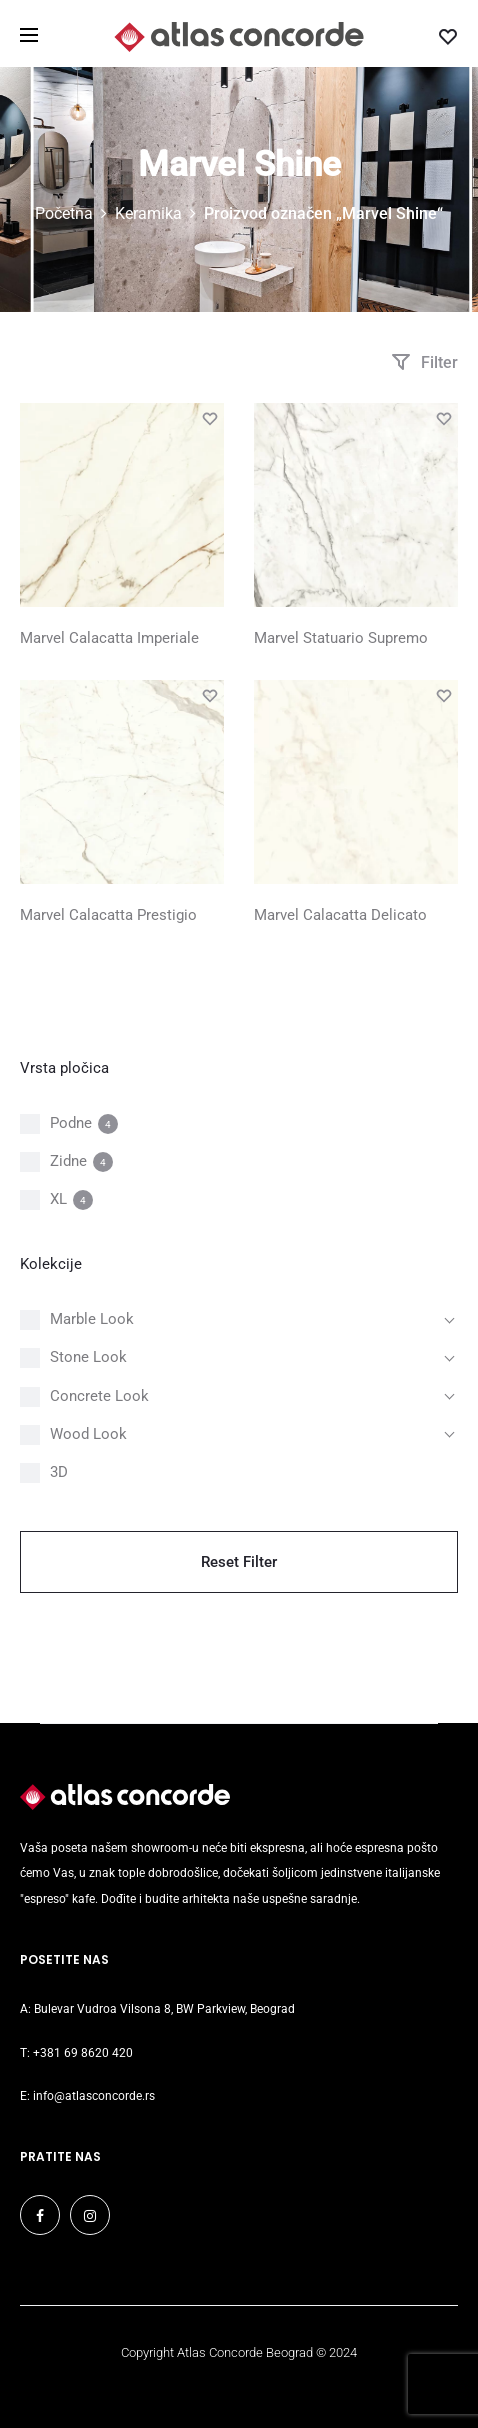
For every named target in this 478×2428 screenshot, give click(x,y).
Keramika (148, 213)
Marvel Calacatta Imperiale (109, 638)
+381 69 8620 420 (83, 2053)
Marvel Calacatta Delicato (340, 915)
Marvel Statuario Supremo (341, 638)
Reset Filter (239, 1562)
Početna (64, 213)
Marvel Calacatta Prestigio (108, 915)
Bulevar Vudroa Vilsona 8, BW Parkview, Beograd (164, 2009)
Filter (424, 362)
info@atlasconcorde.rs (94, 2096)
